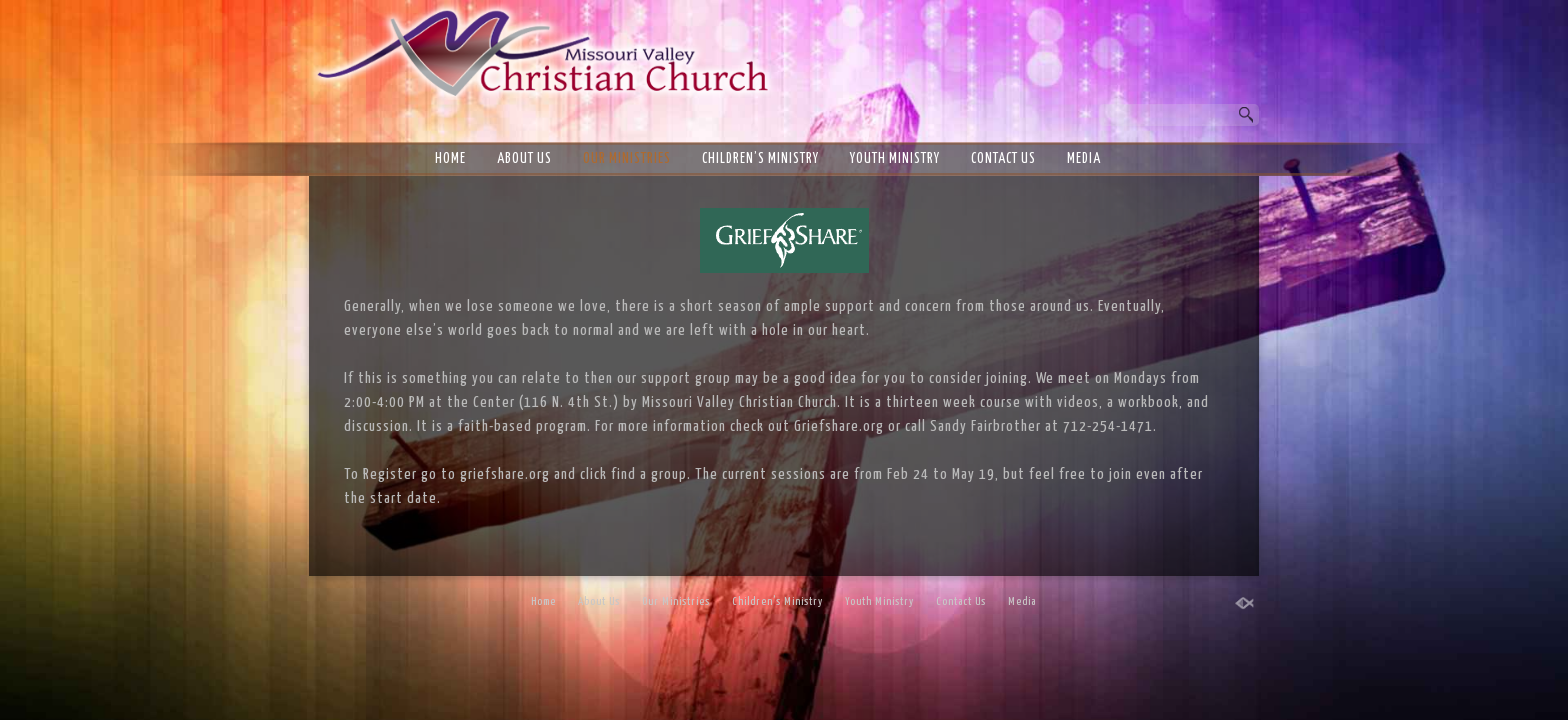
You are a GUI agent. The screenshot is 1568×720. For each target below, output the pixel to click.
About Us (524, 159)
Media (1084, 159)
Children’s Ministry (760, 159)
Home (450, 159)
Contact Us (1003, 159)
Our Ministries (627, 159)
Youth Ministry (895, 159)
